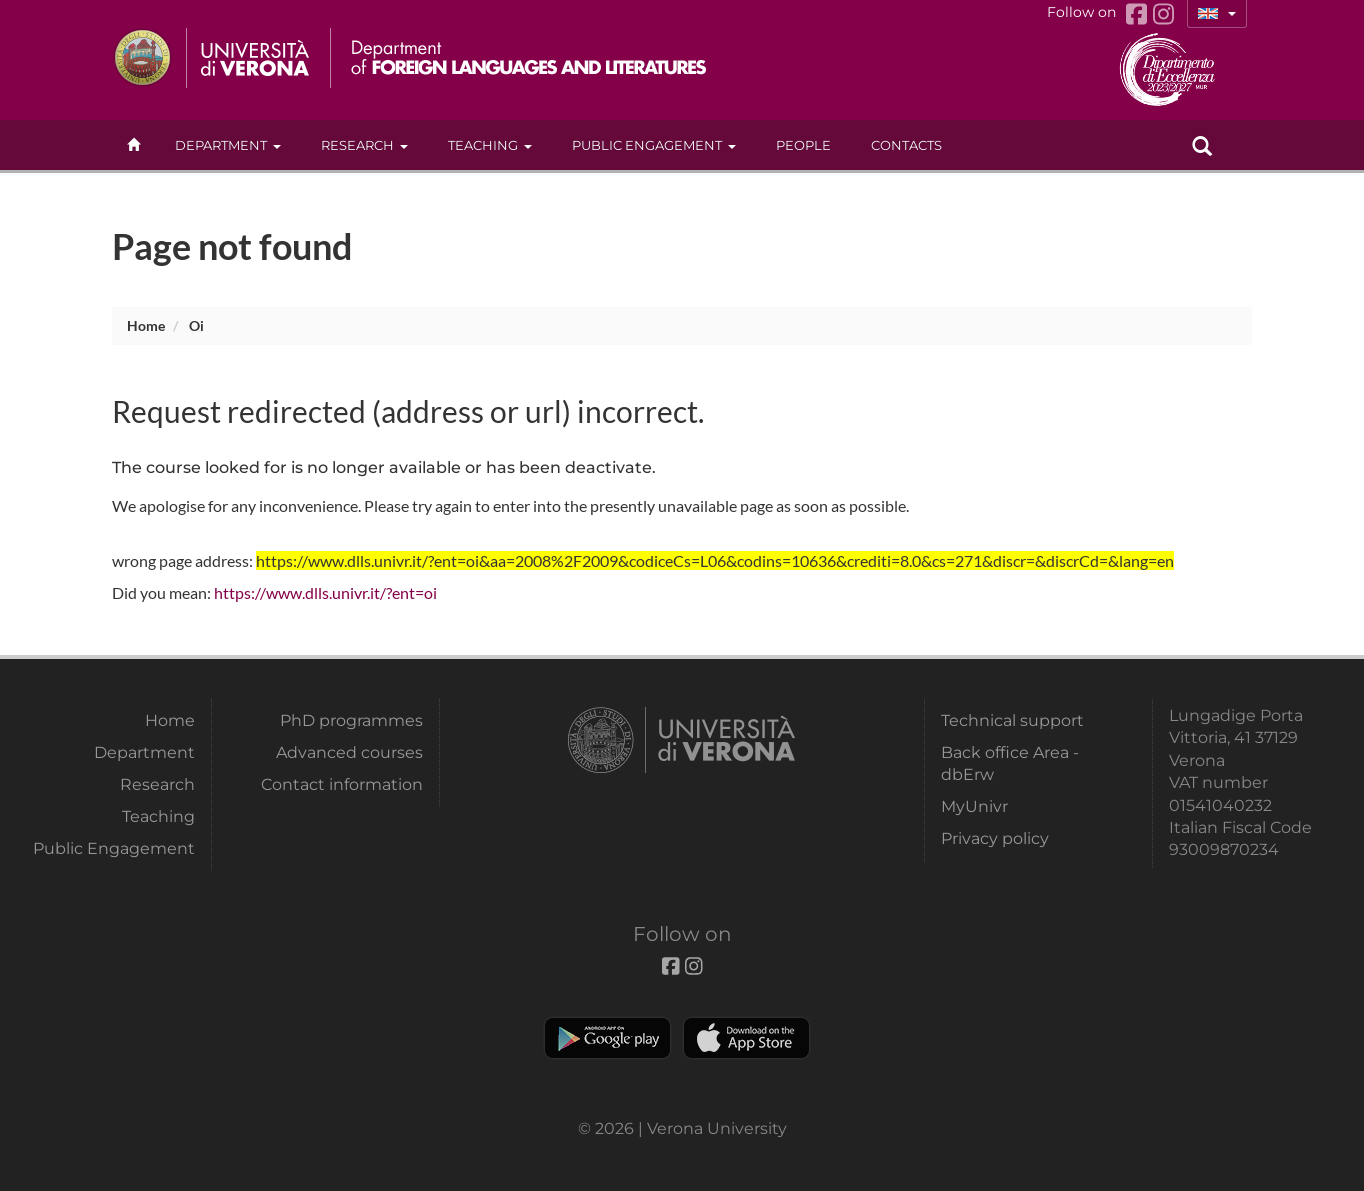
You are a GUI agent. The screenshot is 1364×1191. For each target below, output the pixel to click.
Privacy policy (995, 838)
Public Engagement (654, 145)
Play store (607, 1038)
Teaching (490, 145)
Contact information (342, 784)
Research (364, 145)
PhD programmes (351, 720)
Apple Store (746, 1038)
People (803, 145)
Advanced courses (349, 752)
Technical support (1012, 720)
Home (146, 325)
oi (196, 325)
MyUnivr (974, 806)
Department (228, 145)
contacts (906, 145)
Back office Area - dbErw (1010, 763)
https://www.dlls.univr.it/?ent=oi (325, 592)
